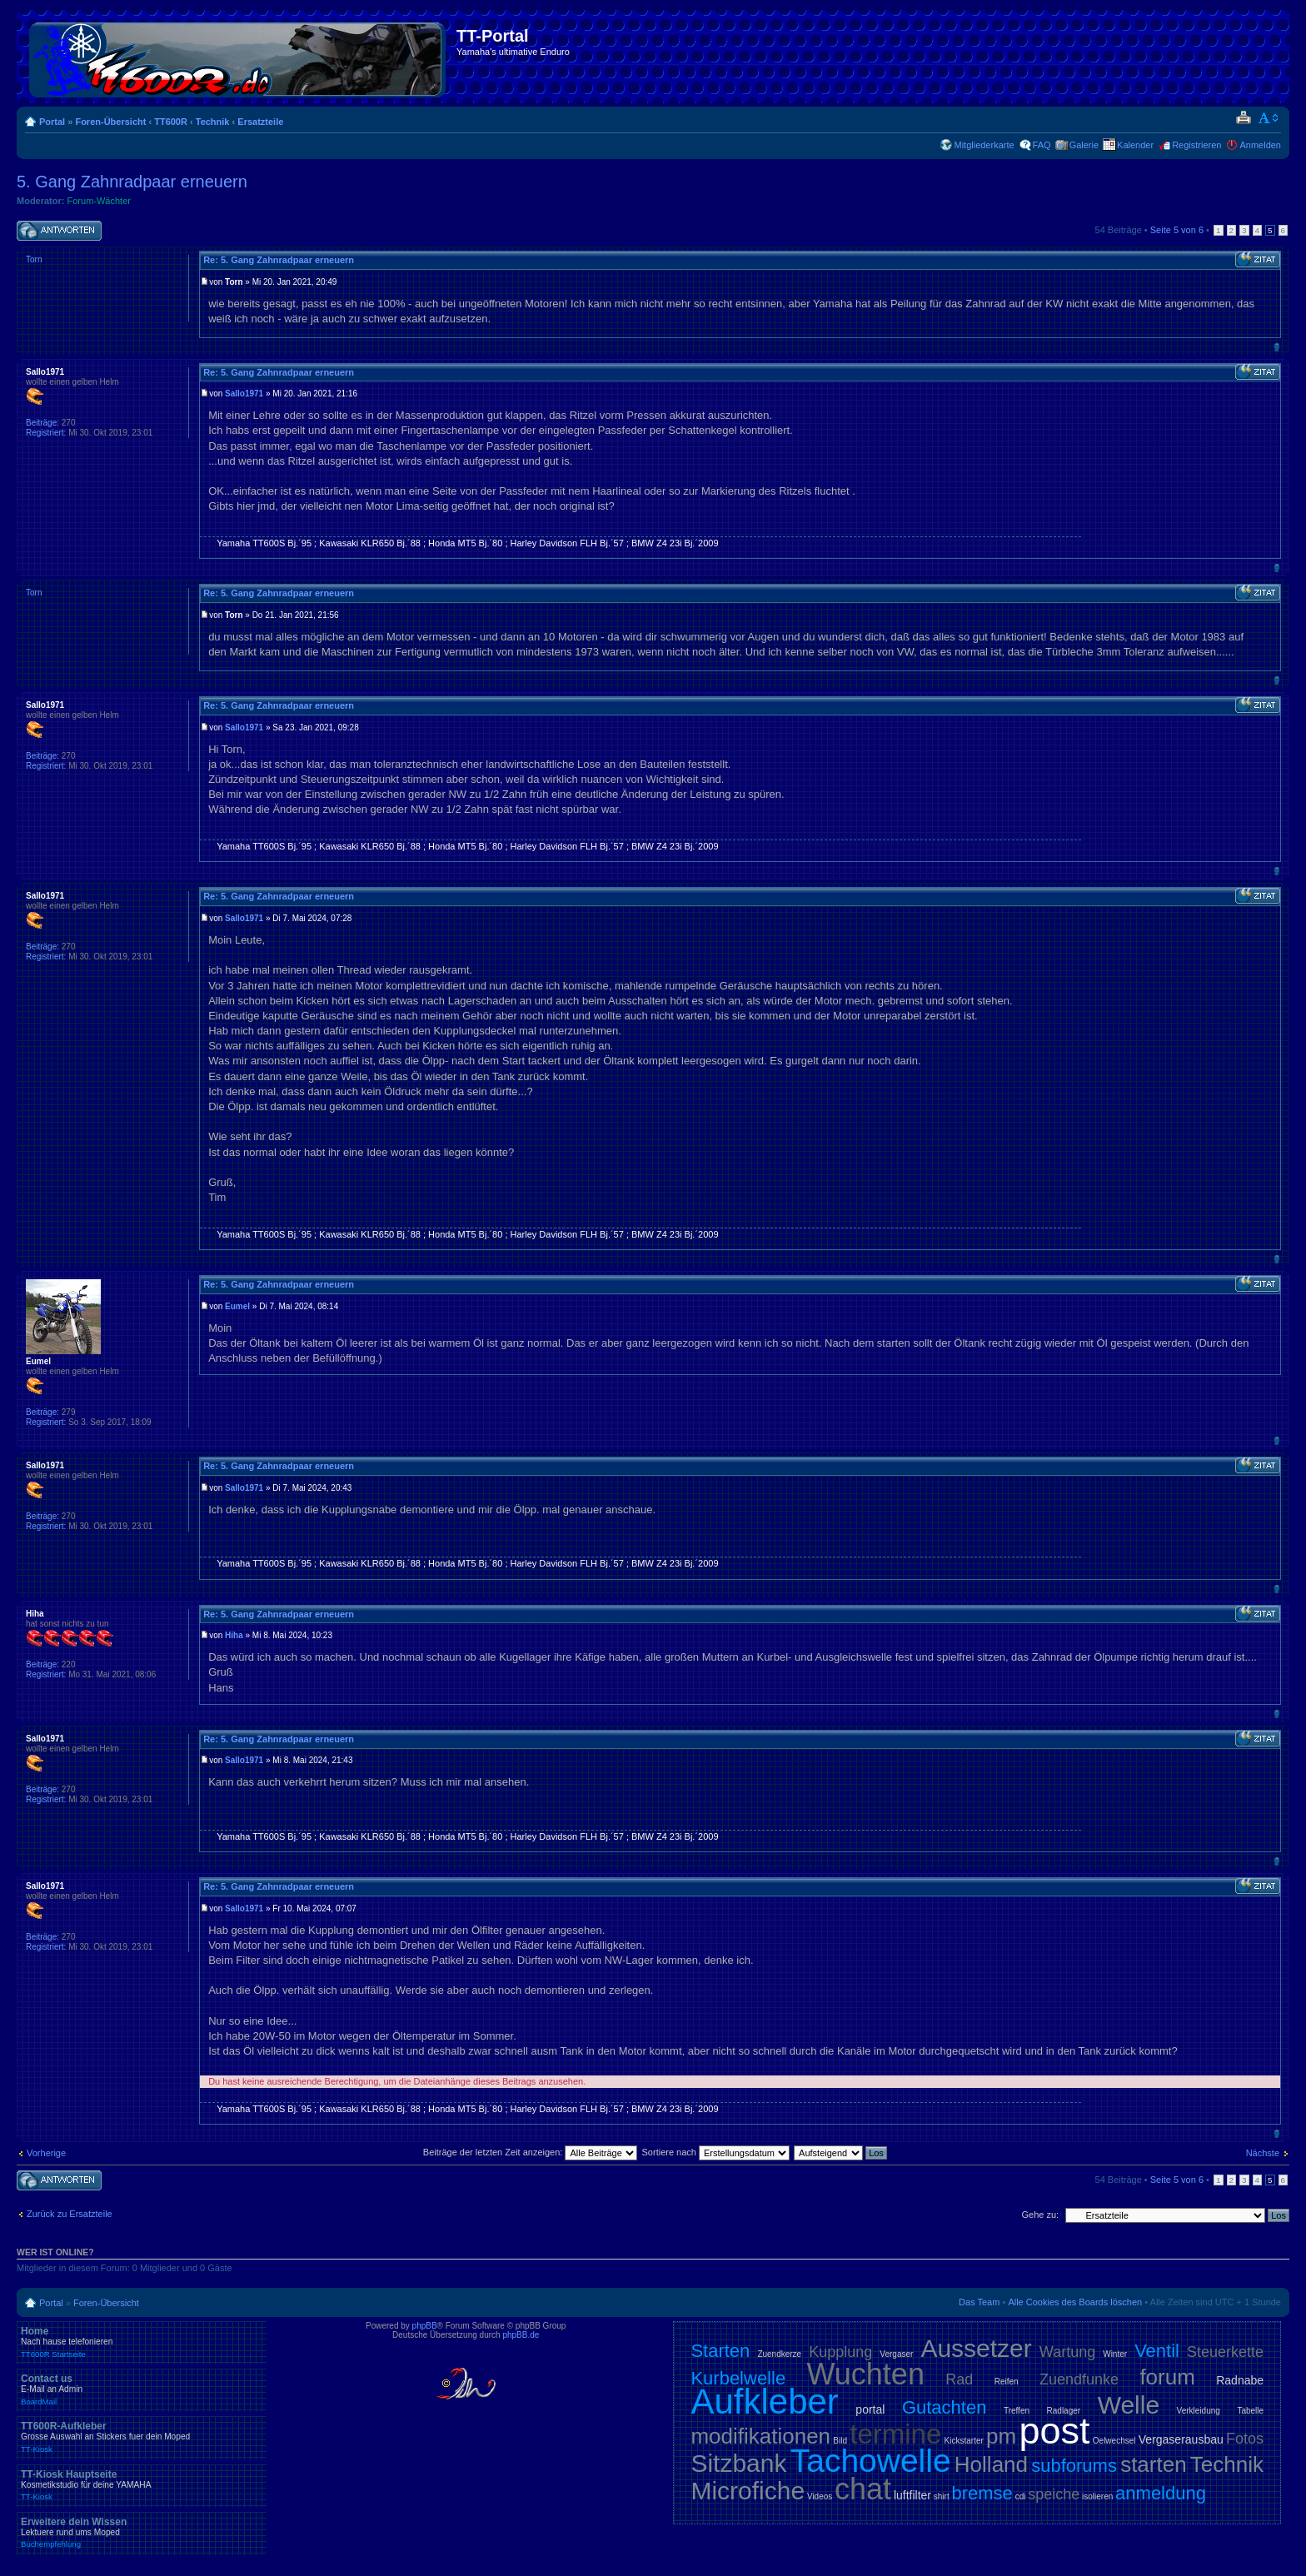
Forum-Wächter (99, 201)
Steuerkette (1225, 2352)
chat (863, 2489)
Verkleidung (1198, 2410)
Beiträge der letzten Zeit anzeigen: (530, 2152)
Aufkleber (764, 2401)
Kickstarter (964, 2440)
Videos (819, 2496)
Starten (720, 2350)
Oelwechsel (1114, 2440)
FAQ (1042, 145)
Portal (52, 122)
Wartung (1067, 2352)
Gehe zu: (1040, 2215)
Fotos (1245, 2438)
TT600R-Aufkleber (141, 2437)
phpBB (424, 2325)
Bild (840, 2440)
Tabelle (1250, 2410)
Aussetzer (975, 2348)
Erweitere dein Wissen (141, 2532)
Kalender (1135, 145)
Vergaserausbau (1181, 2439)
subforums (1074, 2465)
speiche (1053, 2494)
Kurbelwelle (737, 2378)
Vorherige (46, 2153)
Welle (1128, 2405)
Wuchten (866, 2374)
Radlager (1064, 2410)
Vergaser (896, 2354)
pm (1001, 2436)
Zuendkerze (779, 2354)
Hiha (234, 1635)
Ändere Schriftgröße (1269, 118)
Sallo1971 (244, 393)
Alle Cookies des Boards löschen (1075, 2302)
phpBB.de (520, 2334)
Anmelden (1260, 145)
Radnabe (1240, 2380)
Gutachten (944, 2407)
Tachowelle (870, 2461)
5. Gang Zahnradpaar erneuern (132, 181)
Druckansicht (1243, 118)
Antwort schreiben (59, 231)
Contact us (141, 2389)
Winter (1115, 2354)
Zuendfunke (1079, 2379)
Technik (213, 122)
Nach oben (1276, 346)
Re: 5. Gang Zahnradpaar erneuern (278, 260)
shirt (942, 2496)
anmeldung (1160, 2493)
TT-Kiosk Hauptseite (141, 2485)
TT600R (170, 122)
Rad (959, 2379)
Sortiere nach (716, 2152)
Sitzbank (738, 2463)
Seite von (1177, 230)
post (1054, 2430)
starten (1153, 2464)
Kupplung (840, 2352)
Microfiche (747, 2490)
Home (141, 2342)
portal (870, 2409)
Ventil (1156, 2350)
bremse (982, 2493)
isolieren (1097, 2496)
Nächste (1262, 2153)
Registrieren (1196, 145)
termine (895, 2434)
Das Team (979, 2302)
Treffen (1016, 2410)
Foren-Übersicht (110, 122)
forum (1166, 2376)
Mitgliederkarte (984, 145)
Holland (991, 2464)
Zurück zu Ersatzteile (69, 2214)
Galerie (1084, 145)
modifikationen (760, 2436)
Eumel (237, 1306)
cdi (1020, 2496)
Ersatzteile (260, 122)
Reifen (1006, 2381)
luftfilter (912, 2495)
